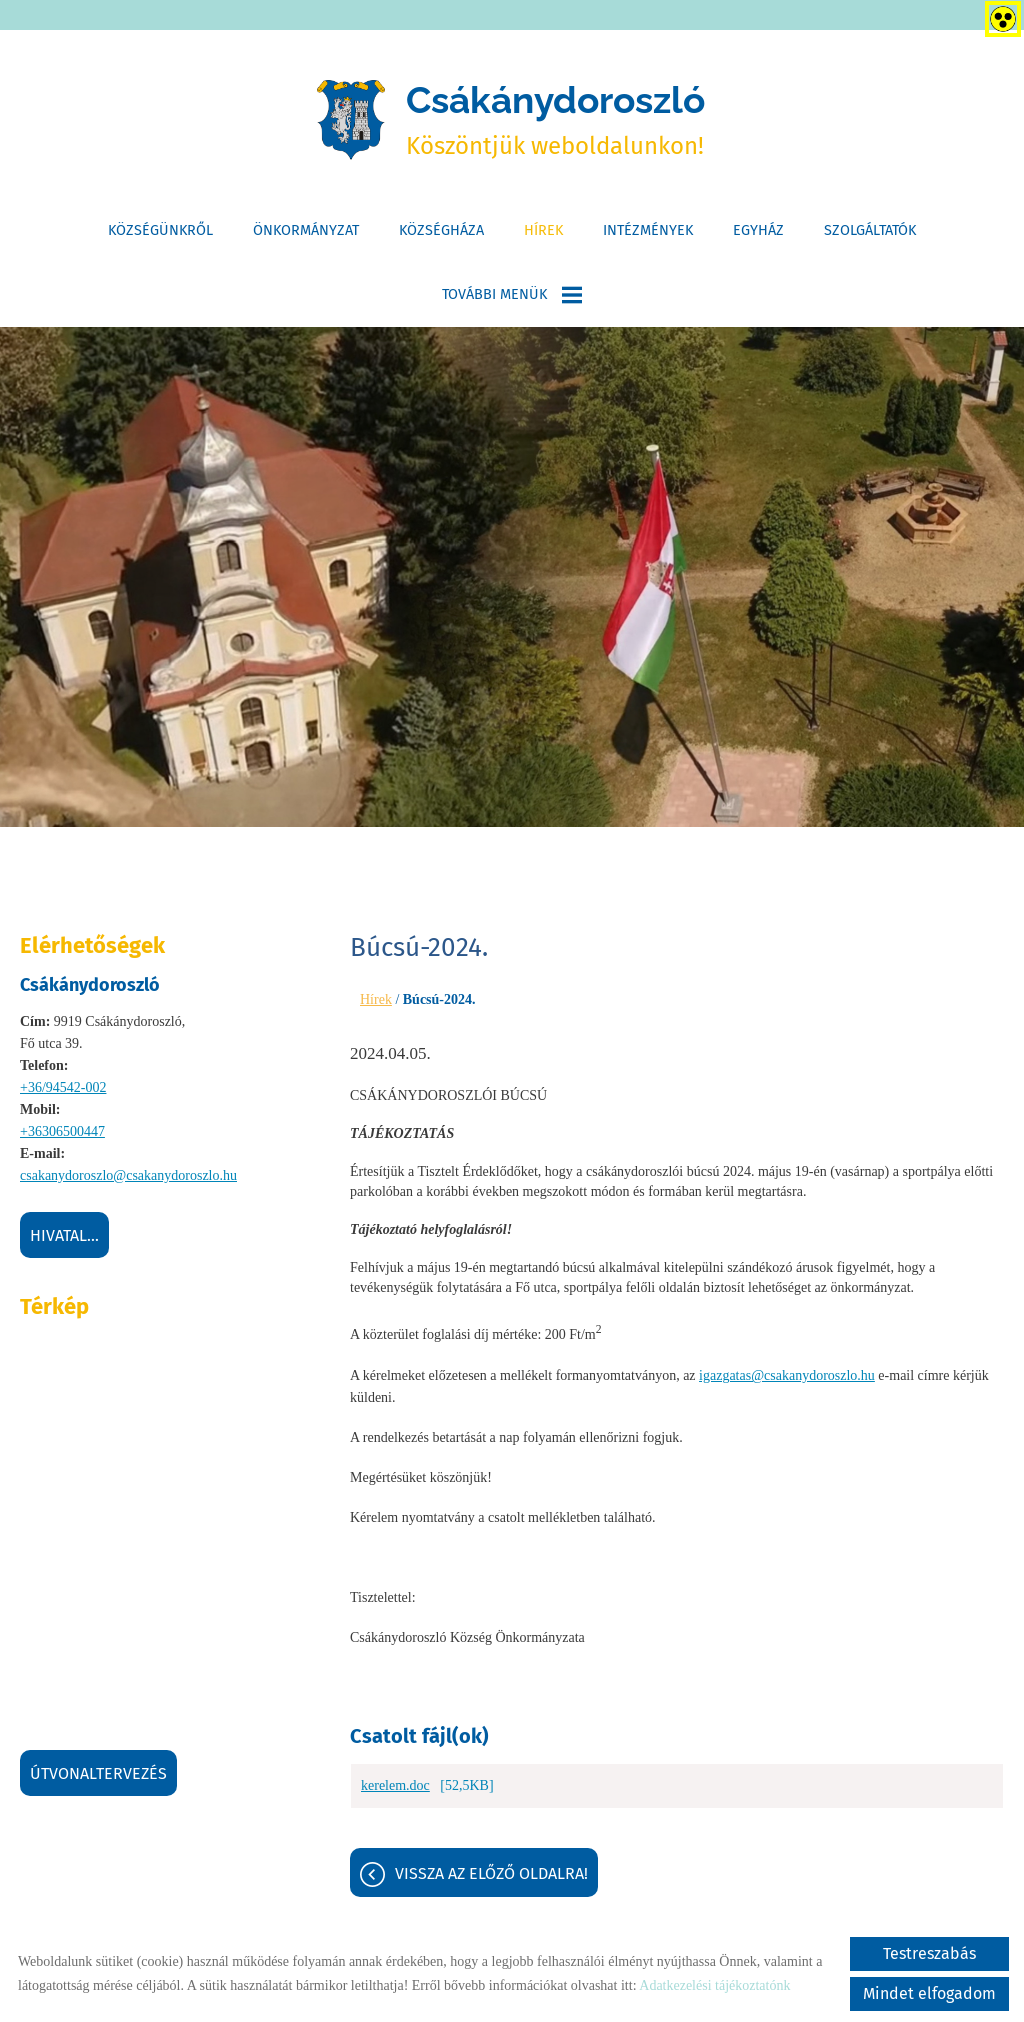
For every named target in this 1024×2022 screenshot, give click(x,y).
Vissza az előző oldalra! (491, 1884)
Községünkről (160, 236)
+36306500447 (62, 1137)
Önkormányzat (306, 236)
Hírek (543, 236)
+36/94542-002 (63, 1093)
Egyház (758, 236)
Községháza (441, 236)
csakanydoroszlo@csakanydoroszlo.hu (128, 1181)
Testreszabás (929, 1953)
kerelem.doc (395, 1796)
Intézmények (648, 236)
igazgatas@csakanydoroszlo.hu (787, 1382)
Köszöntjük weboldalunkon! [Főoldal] (558, 122)
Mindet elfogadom (929, 1993)
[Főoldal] (337, 123)
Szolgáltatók (870, 236)
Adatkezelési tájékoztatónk (714, 1985)
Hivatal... (64, 1241)
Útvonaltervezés (98, 1779)
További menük (512, 301)
